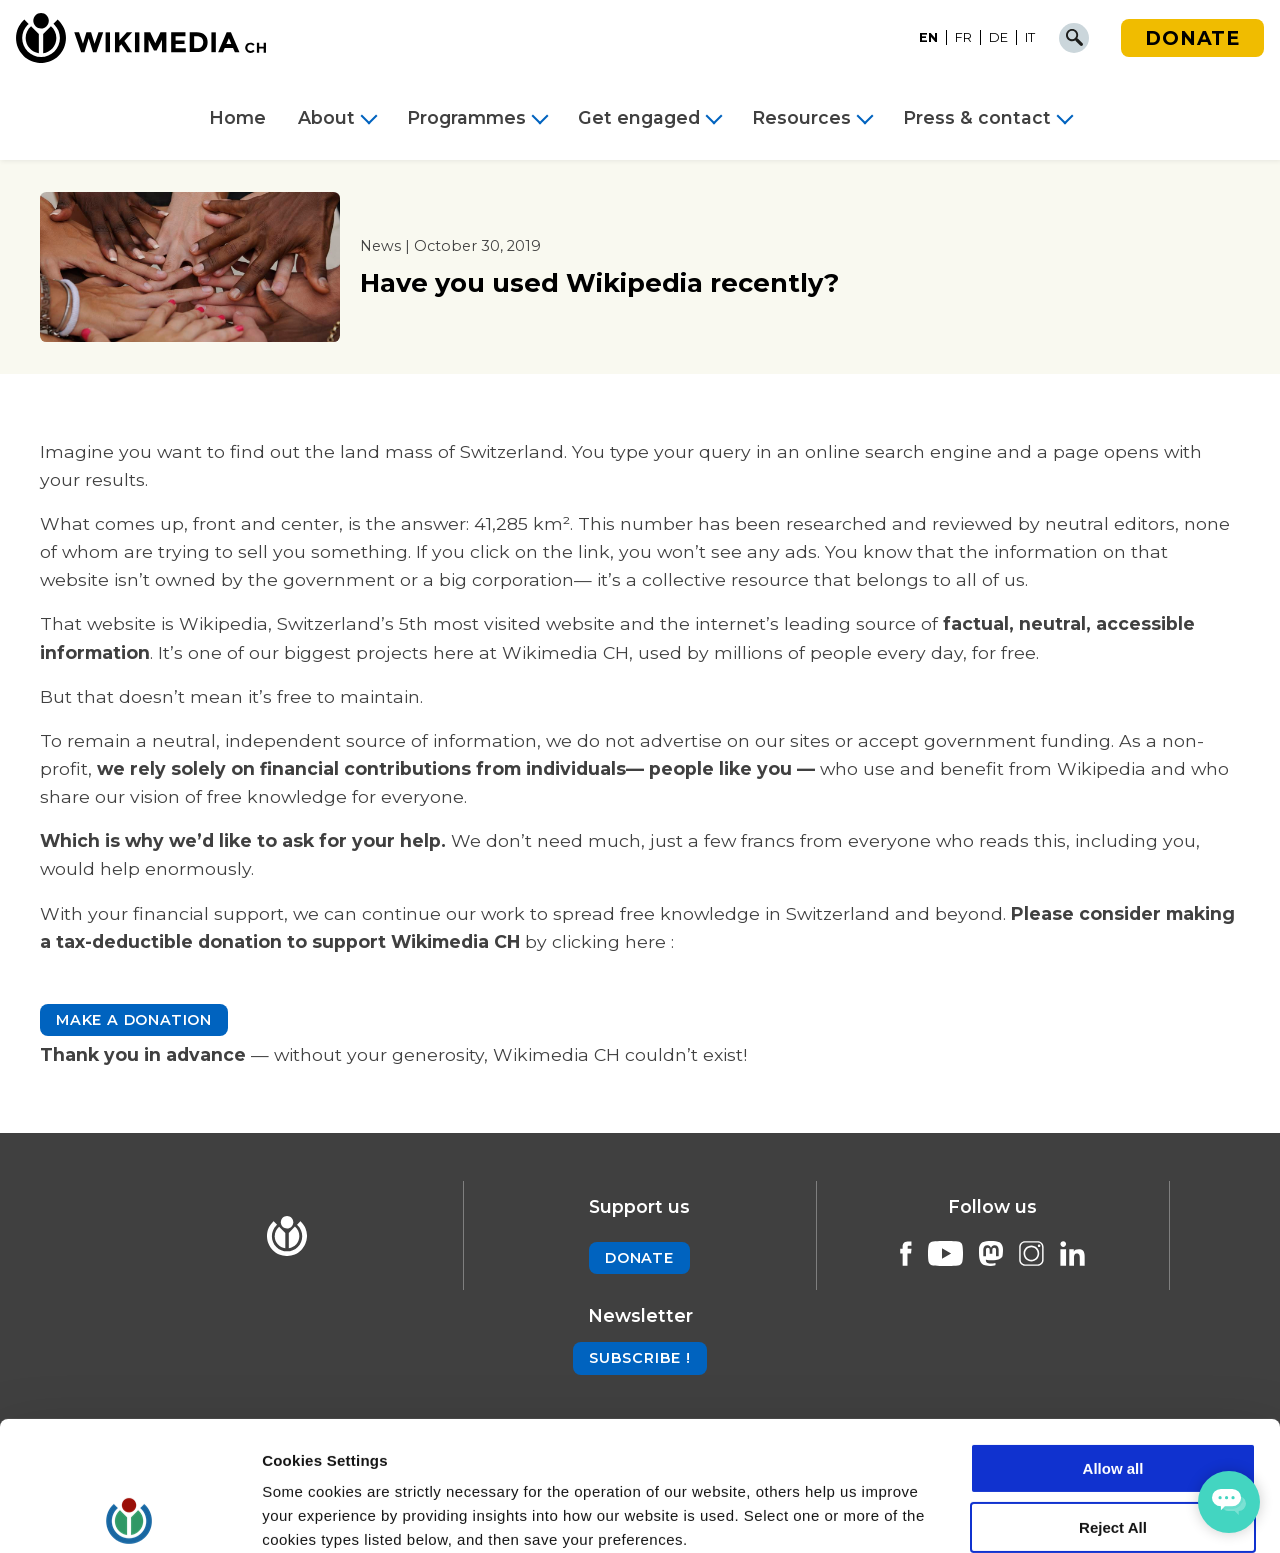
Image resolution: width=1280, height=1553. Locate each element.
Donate (1192, 38)
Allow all (1113, 1339)
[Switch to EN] (929, 38)
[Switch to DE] (999, 38)
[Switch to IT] (1030, 38)
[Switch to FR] (964, 38)
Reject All (1113, 1398)
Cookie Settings (319, 1513)
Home (237, 118)
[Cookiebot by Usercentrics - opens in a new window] (129, 1514)
